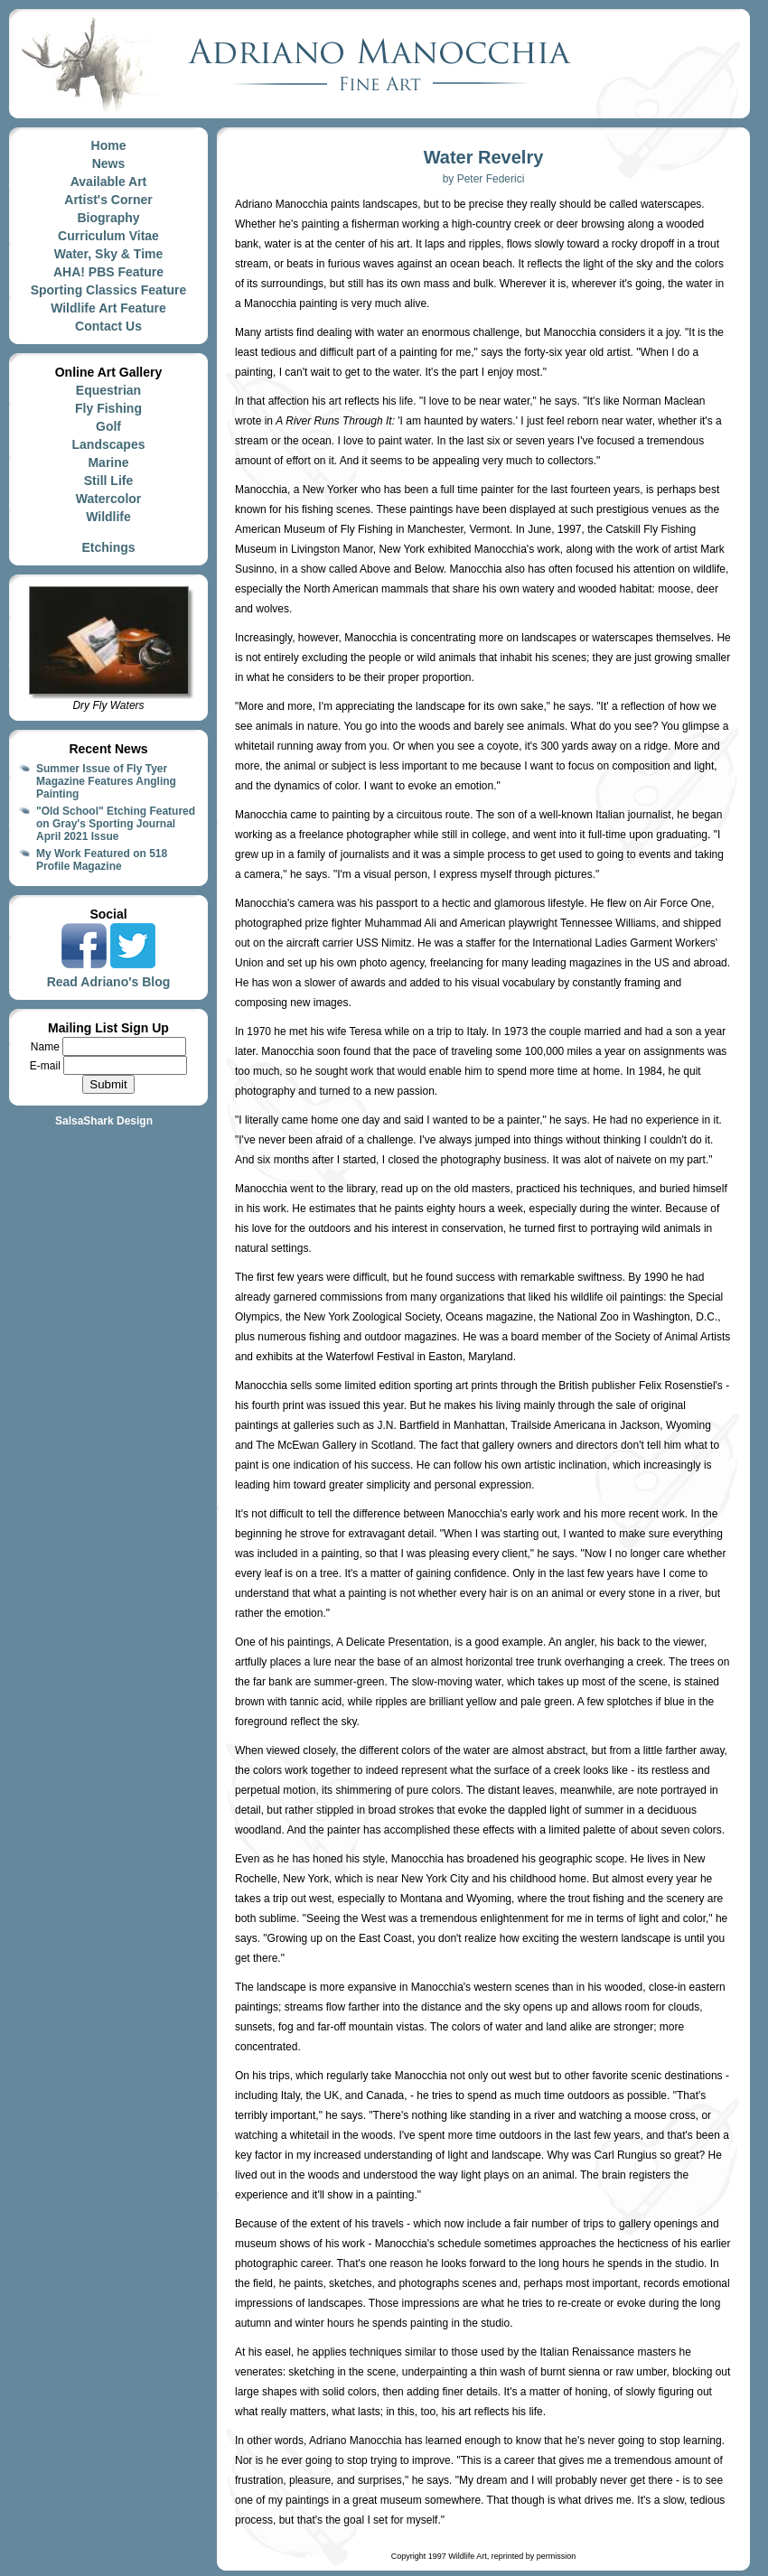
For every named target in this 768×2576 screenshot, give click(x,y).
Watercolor (109, 498)
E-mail (46, 1065)
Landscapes (108, 444)
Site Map (108, 1137)
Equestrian (108, 390)
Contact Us (108, 326)
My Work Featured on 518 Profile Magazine (101, 860)
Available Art (108, 181)
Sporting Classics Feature (109, 290)
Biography (108, 217)
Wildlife (108, 516)
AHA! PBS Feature (108, 272)
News (109, 163)
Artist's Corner (108, 199)
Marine (108, 462)
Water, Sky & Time (109, 254)
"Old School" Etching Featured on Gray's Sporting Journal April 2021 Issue (115, 824)
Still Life (108, 480)
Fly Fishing (108, 408)
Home (108, 145)
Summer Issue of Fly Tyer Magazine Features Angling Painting (106, 781)
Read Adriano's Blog (109, 982)
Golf (108, 426)
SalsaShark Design (104, 1121)
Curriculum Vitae (108, 236)
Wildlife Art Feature (108, 308)
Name (46, 1047)
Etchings (108, 547)
